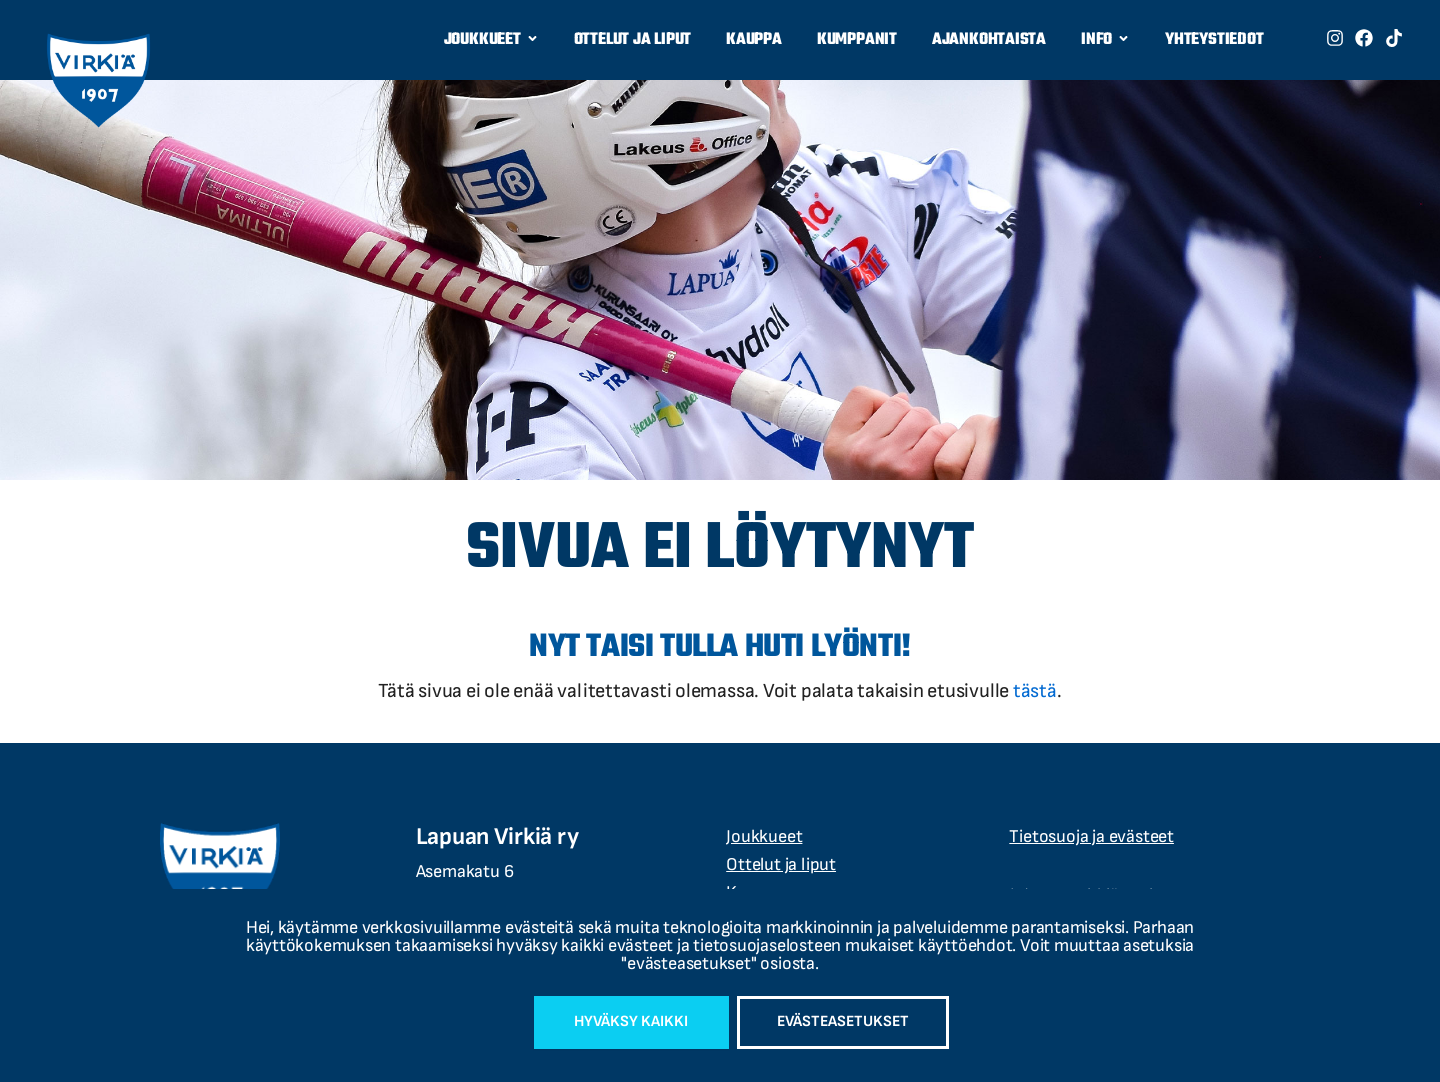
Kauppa (754, 40)
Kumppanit (857, 40)
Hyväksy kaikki (627, 1021)
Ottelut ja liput (632, 40)
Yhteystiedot (1214, 40)
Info (1105, 40)
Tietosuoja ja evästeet (1091, 836)
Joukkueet (491, 40)
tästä (1035, 691)
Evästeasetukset (845, 1021)
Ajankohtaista (989, 40)
